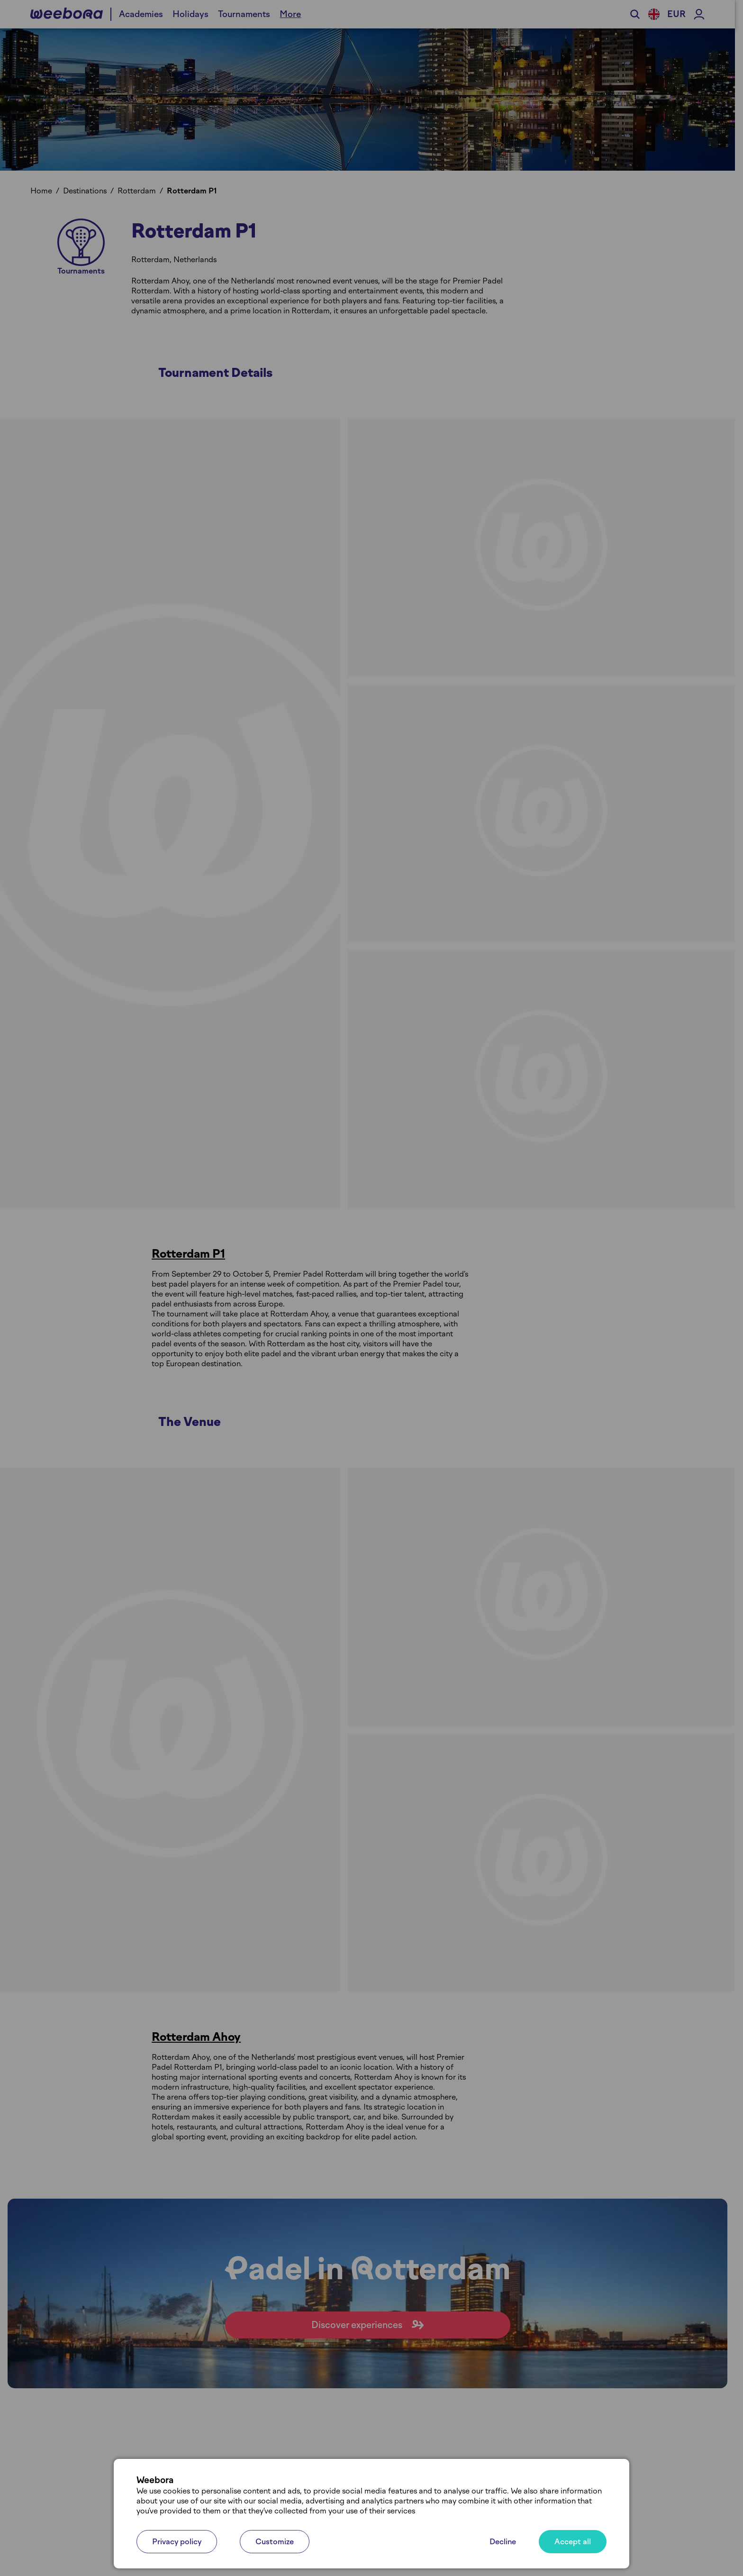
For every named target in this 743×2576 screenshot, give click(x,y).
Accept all (572, 2541)
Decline (502, 2541)
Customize (274, 2541)
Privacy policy (176, 2541)
